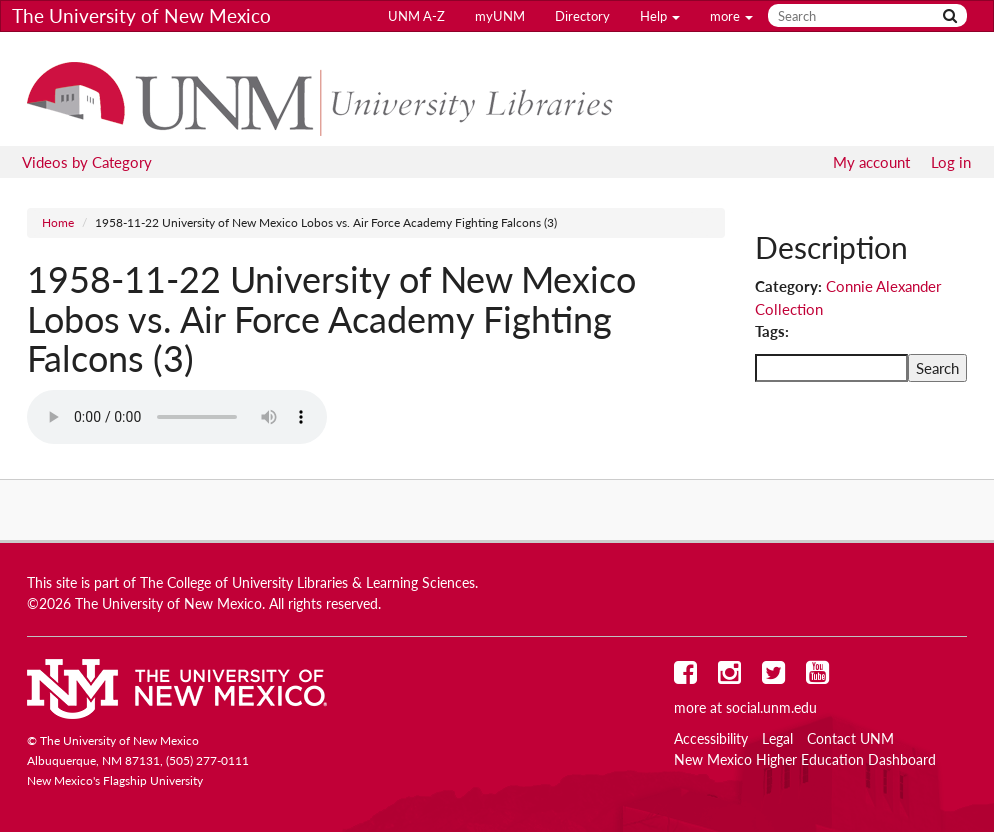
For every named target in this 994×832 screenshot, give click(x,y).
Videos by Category (87, 162)
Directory (582, 16)
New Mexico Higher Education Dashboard (805, 760)
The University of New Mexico (141, 15)
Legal (777, 739)
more (731, 16)
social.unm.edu (771, 708)
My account (871, 162)
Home (58, 222)
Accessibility (711, 739)
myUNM (500, 16)
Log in (951, 162)
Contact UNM (850, 739)
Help (660, 16)
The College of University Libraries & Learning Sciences (307, 583)
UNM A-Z (416, 16)
